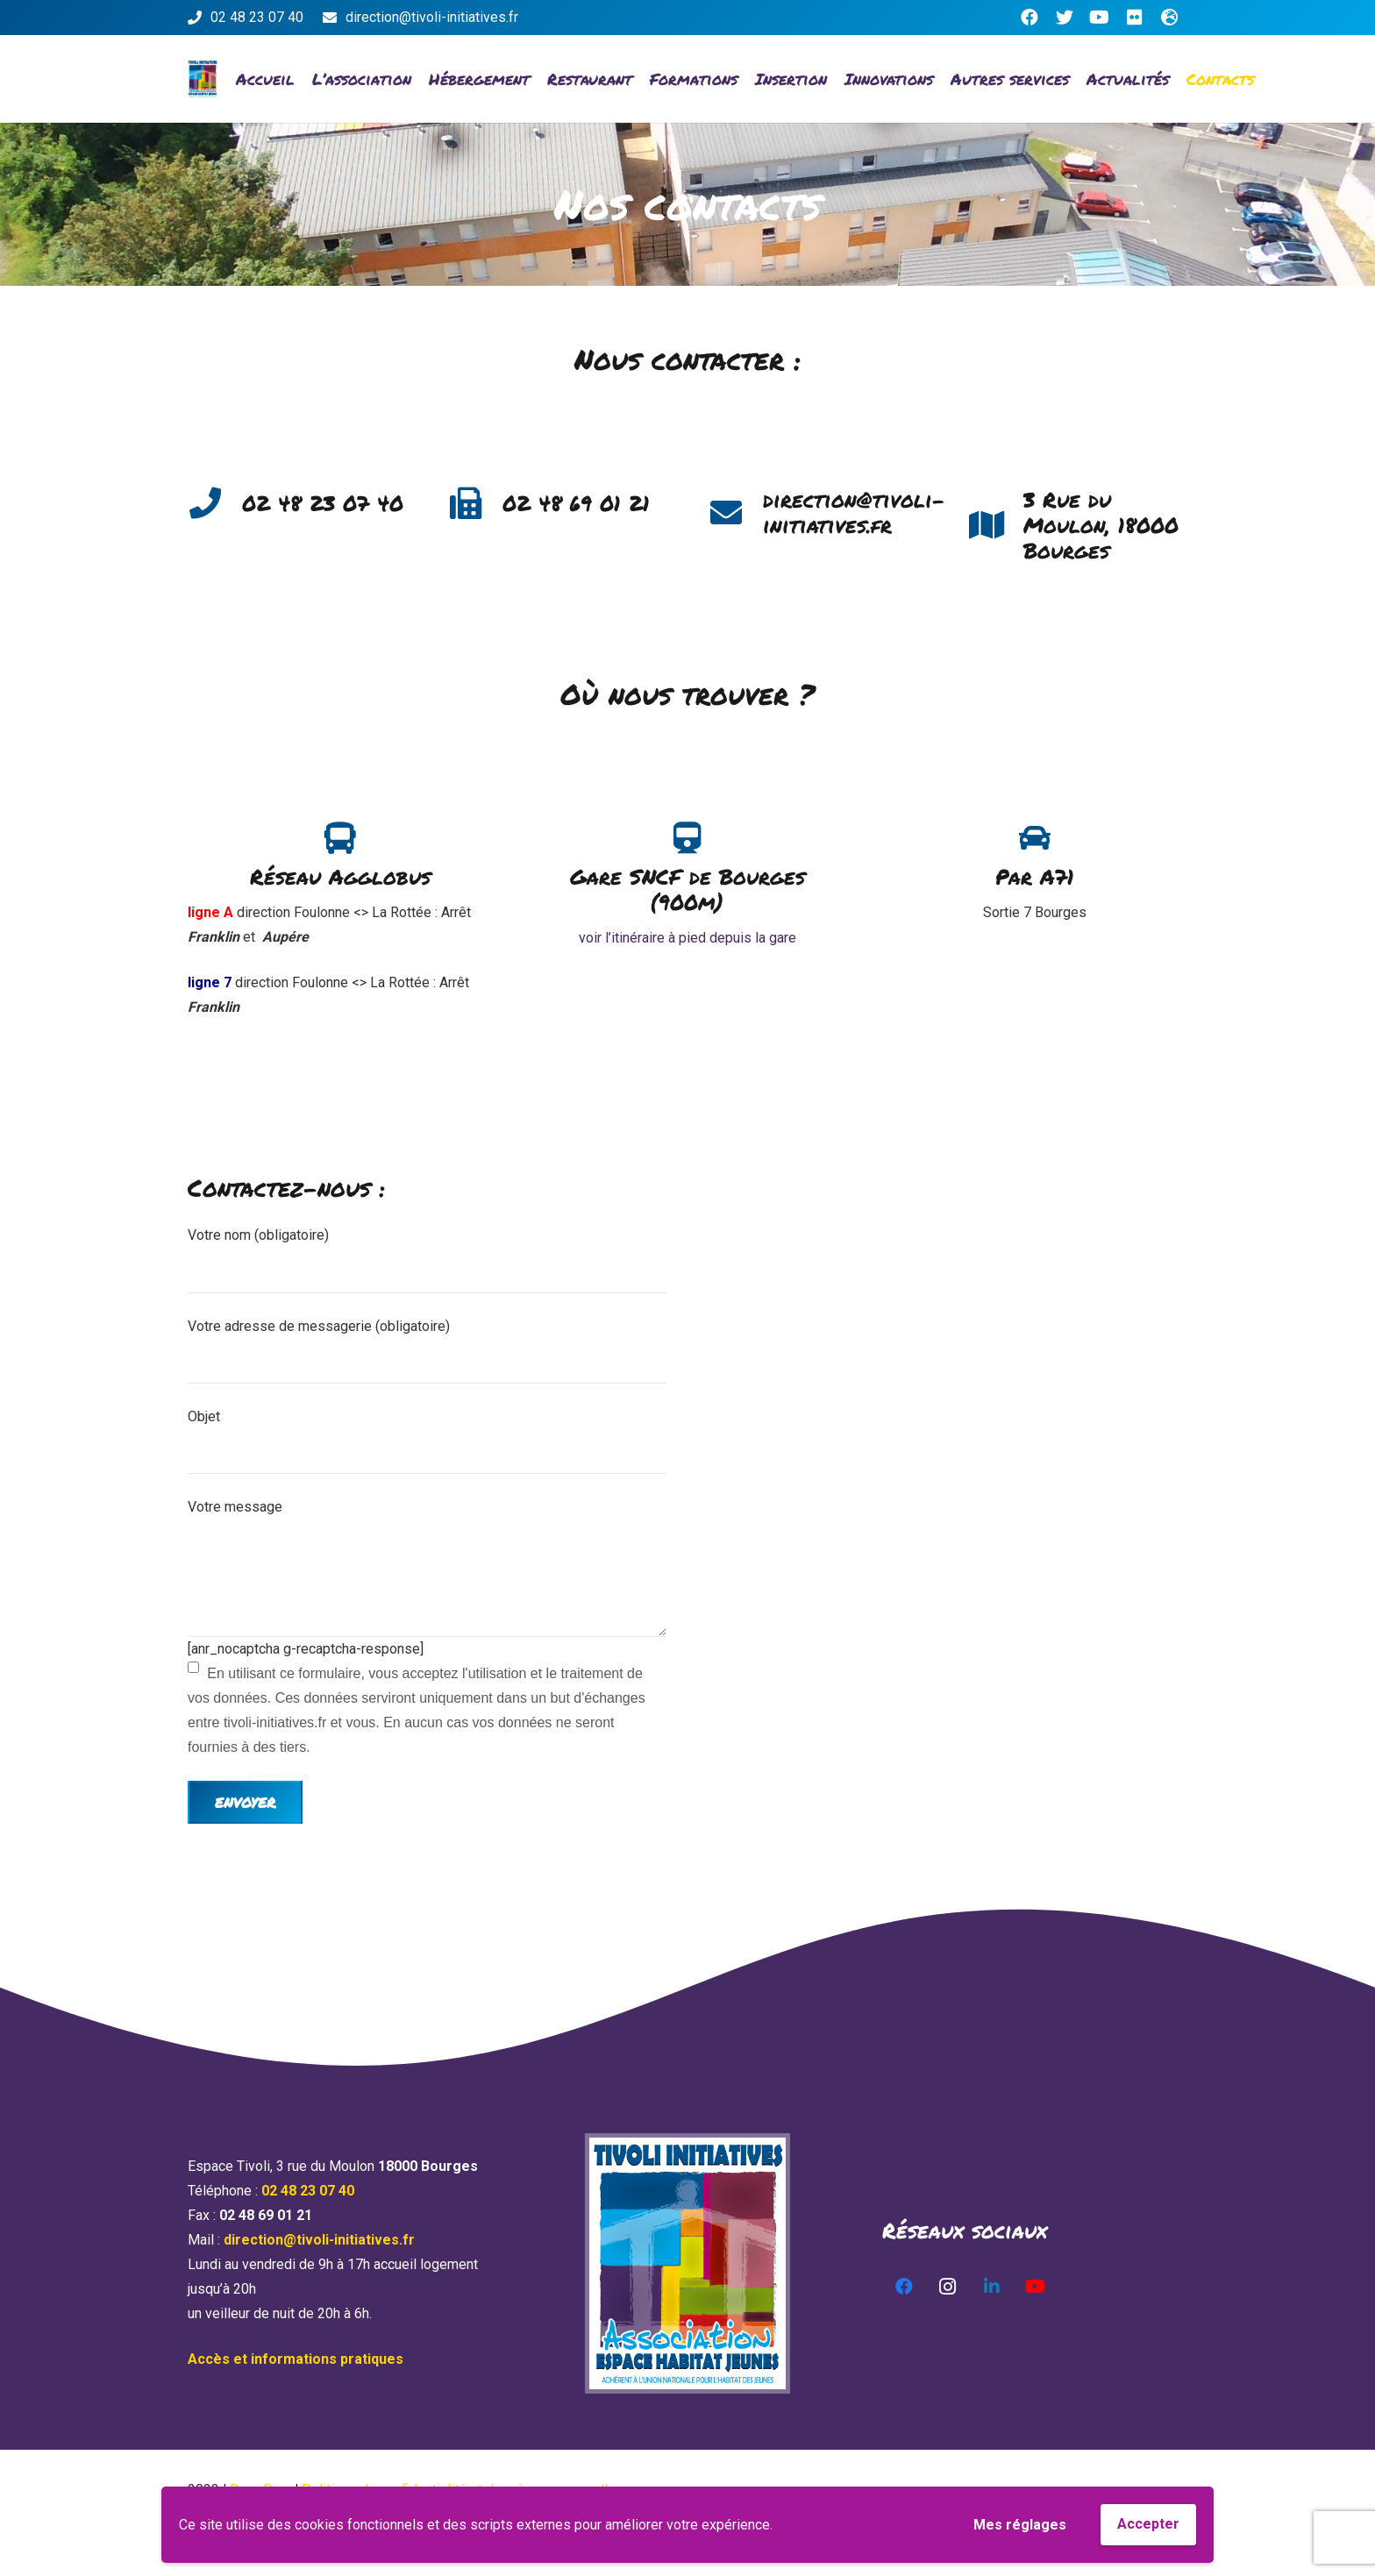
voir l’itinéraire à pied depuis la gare (687, 937)
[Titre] (1169, 17)
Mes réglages (1019, 2524)
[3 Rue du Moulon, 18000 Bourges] (996, 525)
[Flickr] (1134, 17)
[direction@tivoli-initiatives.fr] (736, 513)
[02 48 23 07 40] (215, 503)
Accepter (1148, 2524)
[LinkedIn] (992, 2287)
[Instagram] (948, 2287)
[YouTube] (1099, 17)
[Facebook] (1029, 17)
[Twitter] (1064, 17)
